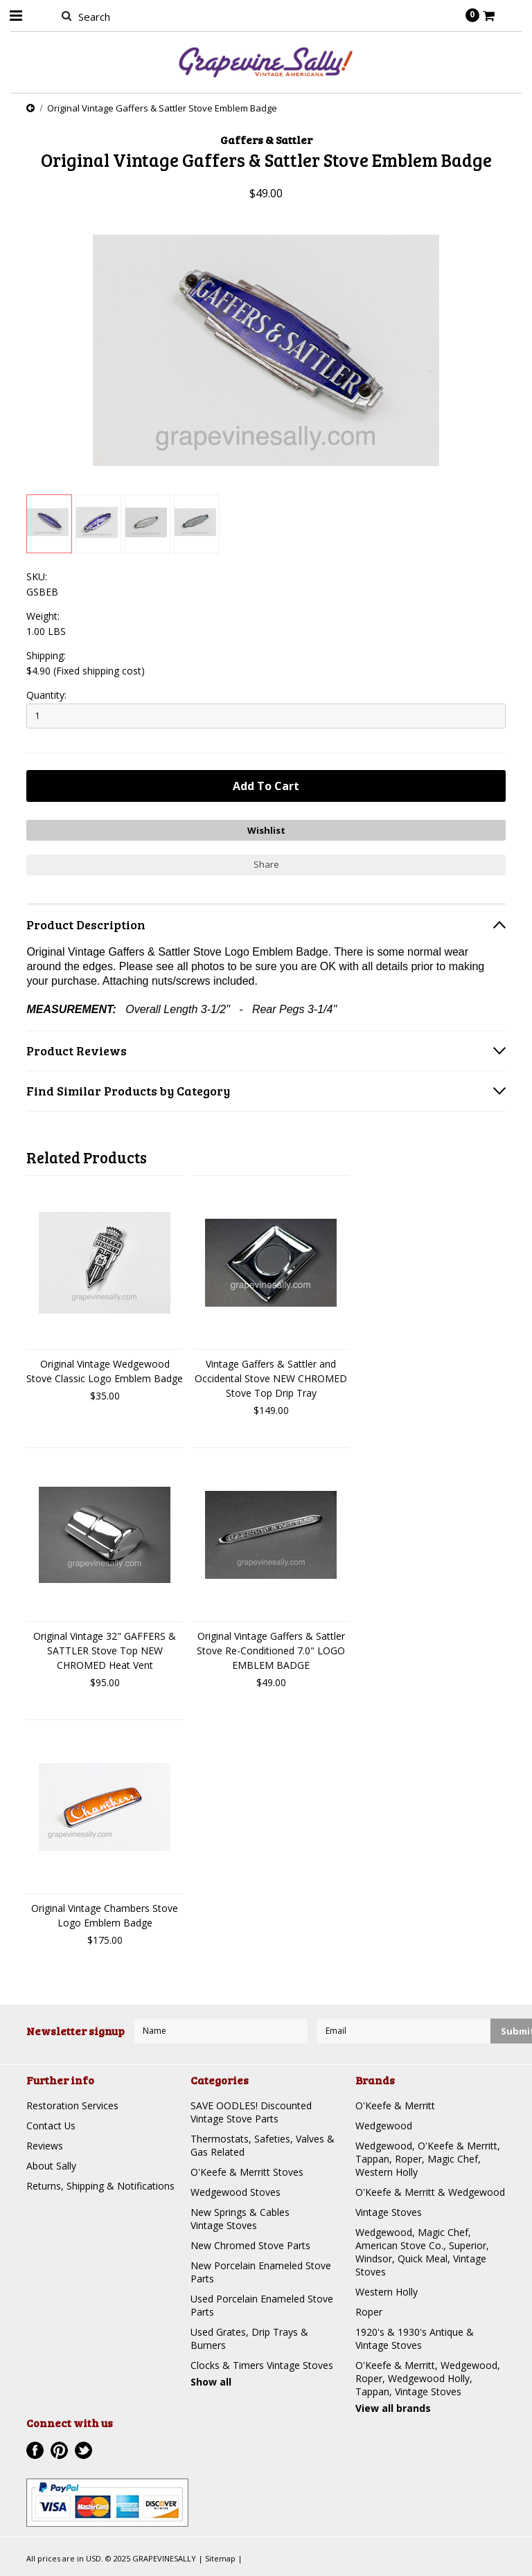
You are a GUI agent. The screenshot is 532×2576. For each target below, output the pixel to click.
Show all (210, 2381)
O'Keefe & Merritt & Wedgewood (430, 2192)
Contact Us (51, 2125)
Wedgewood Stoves (235, 2192)
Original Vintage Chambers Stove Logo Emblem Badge (104, 1915)
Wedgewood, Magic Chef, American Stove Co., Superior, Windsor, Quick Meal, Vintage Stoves (422, 2252)
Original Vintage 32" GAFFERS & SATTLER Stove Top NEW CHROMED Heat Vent (104, 1650)
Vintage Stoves (388, 2212)
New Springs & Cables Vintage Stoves (240, 2219)
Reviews (44, 2145)
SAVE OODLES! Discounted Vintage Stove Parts (251, 2112)
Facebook (35, 2450)
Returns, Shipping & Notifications (100, 2185)
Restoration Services (72, 2105)
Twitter (83, 2450)
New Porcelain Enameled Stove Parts (260, 2272)
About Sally (51, 2165)
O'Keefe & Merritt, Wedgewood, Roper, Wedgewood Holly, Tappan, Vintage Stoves (427, 2378)
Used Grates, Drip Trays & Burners (249, 2338)
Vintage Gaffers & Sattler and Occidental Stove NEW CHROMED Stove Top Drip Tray (271, 1378)
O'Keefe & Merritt (395, 2105)
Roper (368, 2311)
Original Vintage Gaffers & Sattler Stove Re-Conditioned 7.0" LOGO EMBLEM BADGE (271, 1650)
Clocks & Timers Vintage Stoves (261, 2365)
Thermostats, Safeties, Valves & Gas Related (262, 2145)
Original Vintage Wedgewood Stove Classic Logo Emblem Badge (104, 1371)
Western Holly (386, 2291)
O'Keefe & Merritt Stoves (246, 2172)
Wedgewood (383, 2125)
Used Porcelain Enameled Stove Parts (261, 2305)
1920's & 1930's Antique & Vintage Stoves (414, 2338)
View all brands (393, 2408)
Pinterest (59, 2450)
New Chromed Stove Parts (250, 2245)
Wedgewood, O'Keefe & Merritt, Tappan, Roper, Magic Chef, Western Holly (427, 2159)
